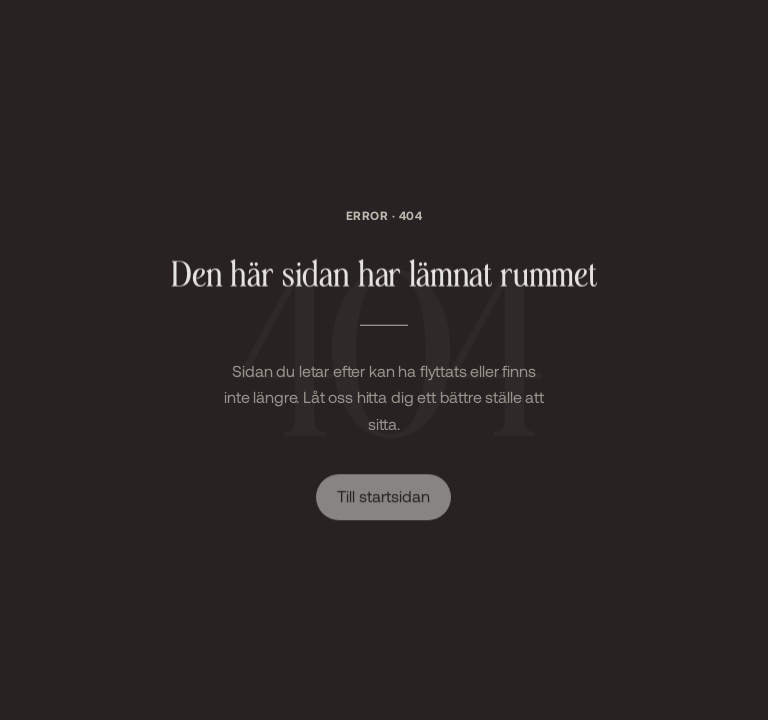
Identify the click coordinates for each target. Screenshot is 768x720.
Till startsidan (383, 497)
